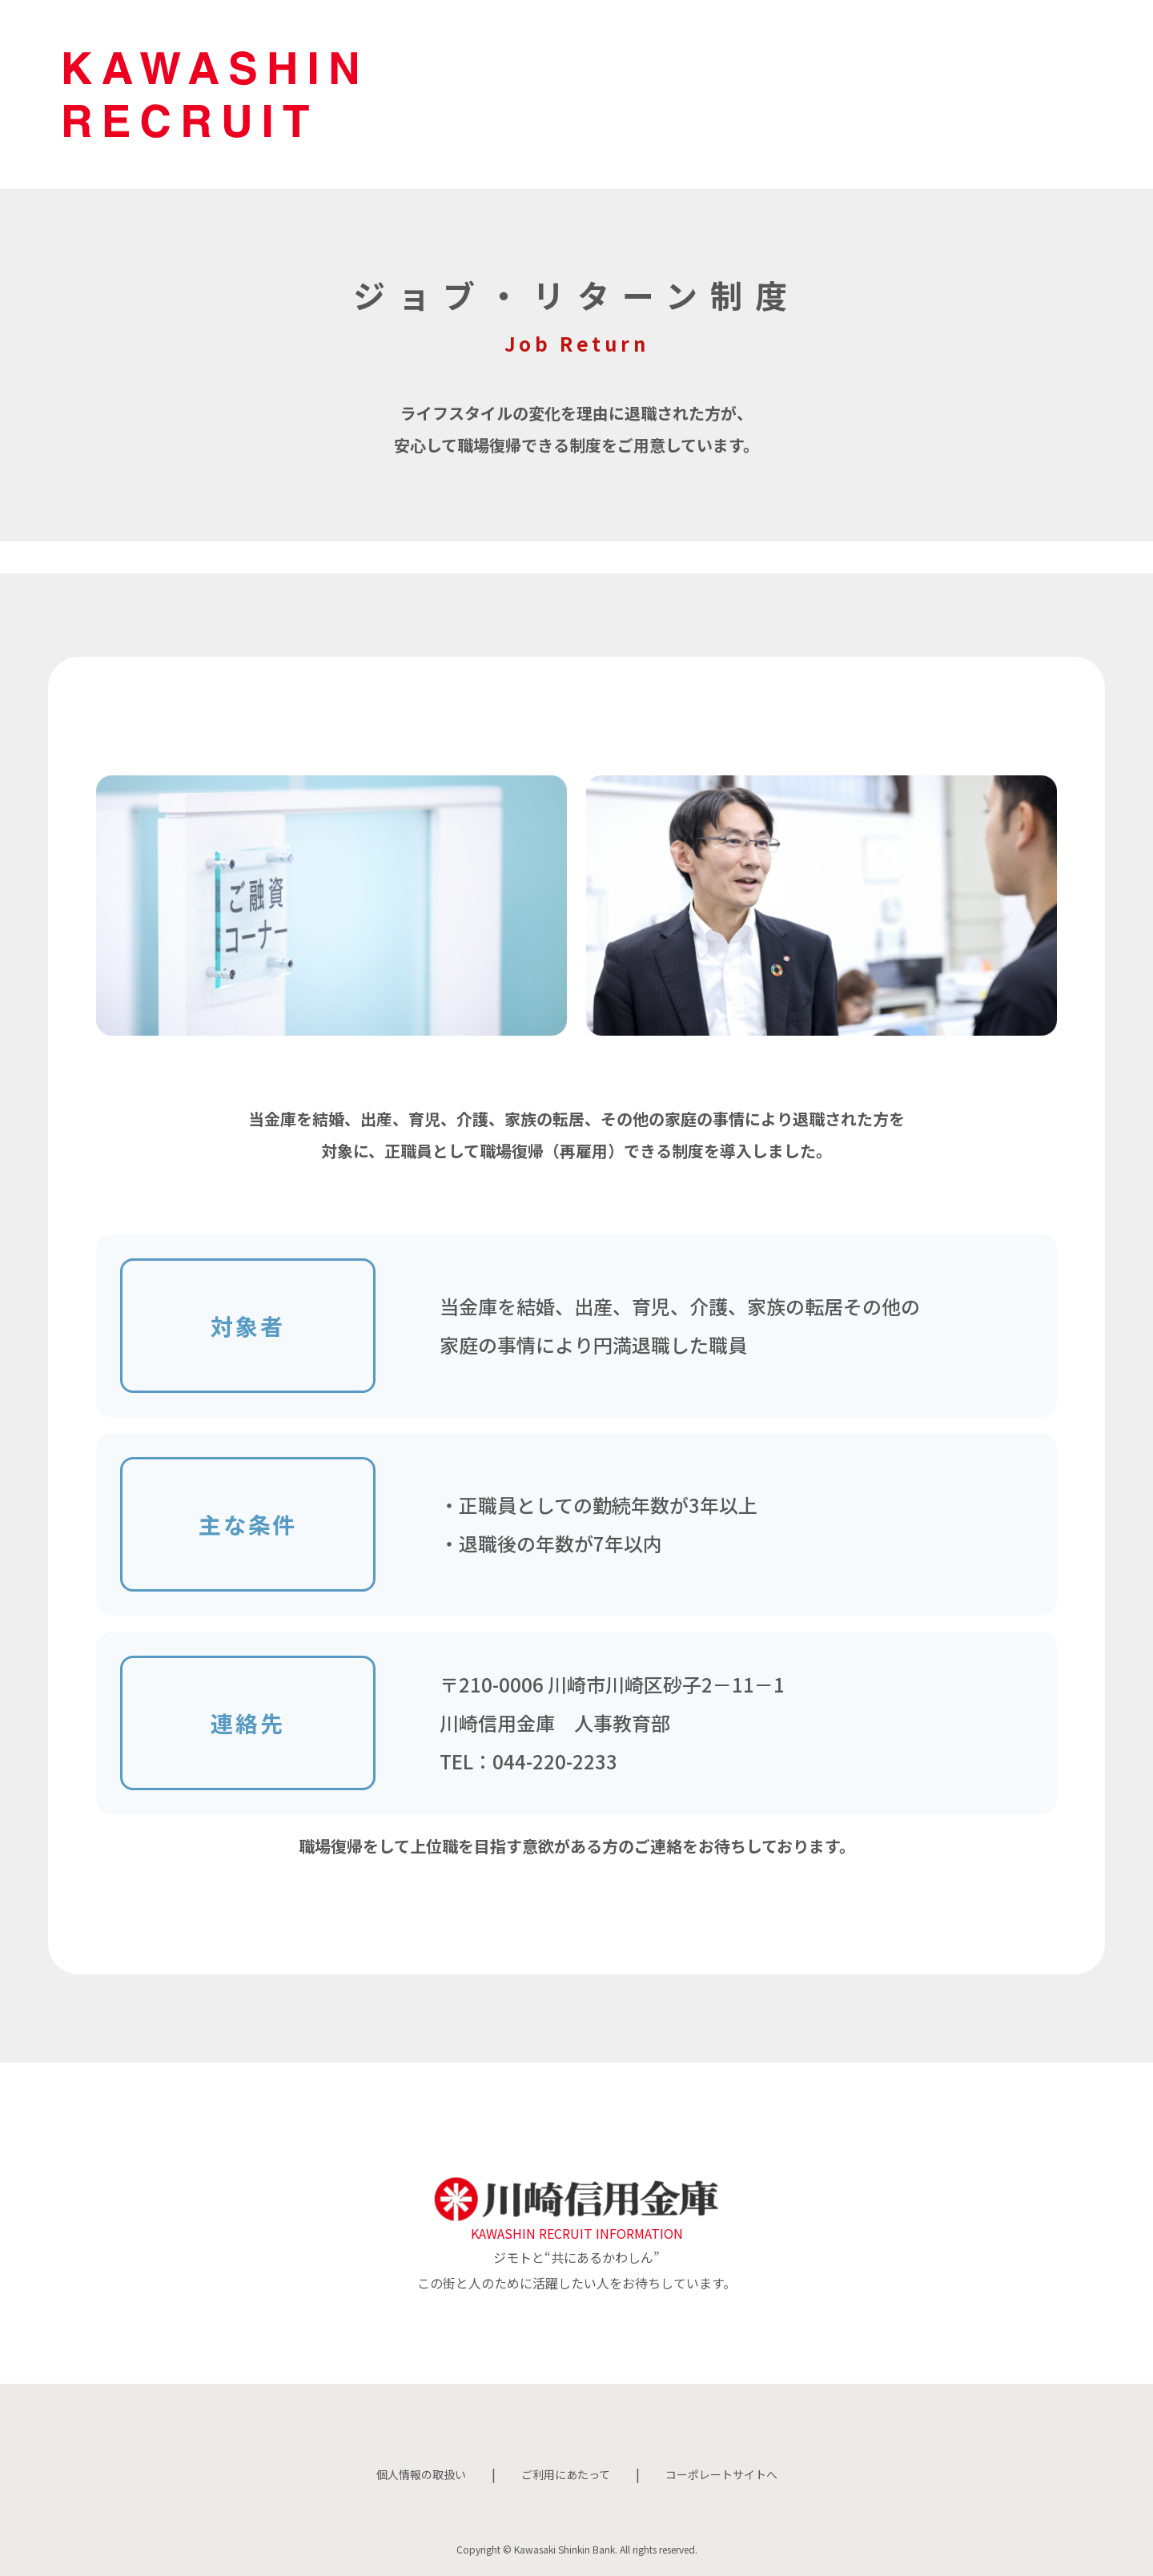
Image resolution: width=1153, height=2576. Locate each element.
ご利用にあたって (564, 2473)
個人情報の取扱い (407, 2473)
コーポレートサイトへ (734, 2473)
